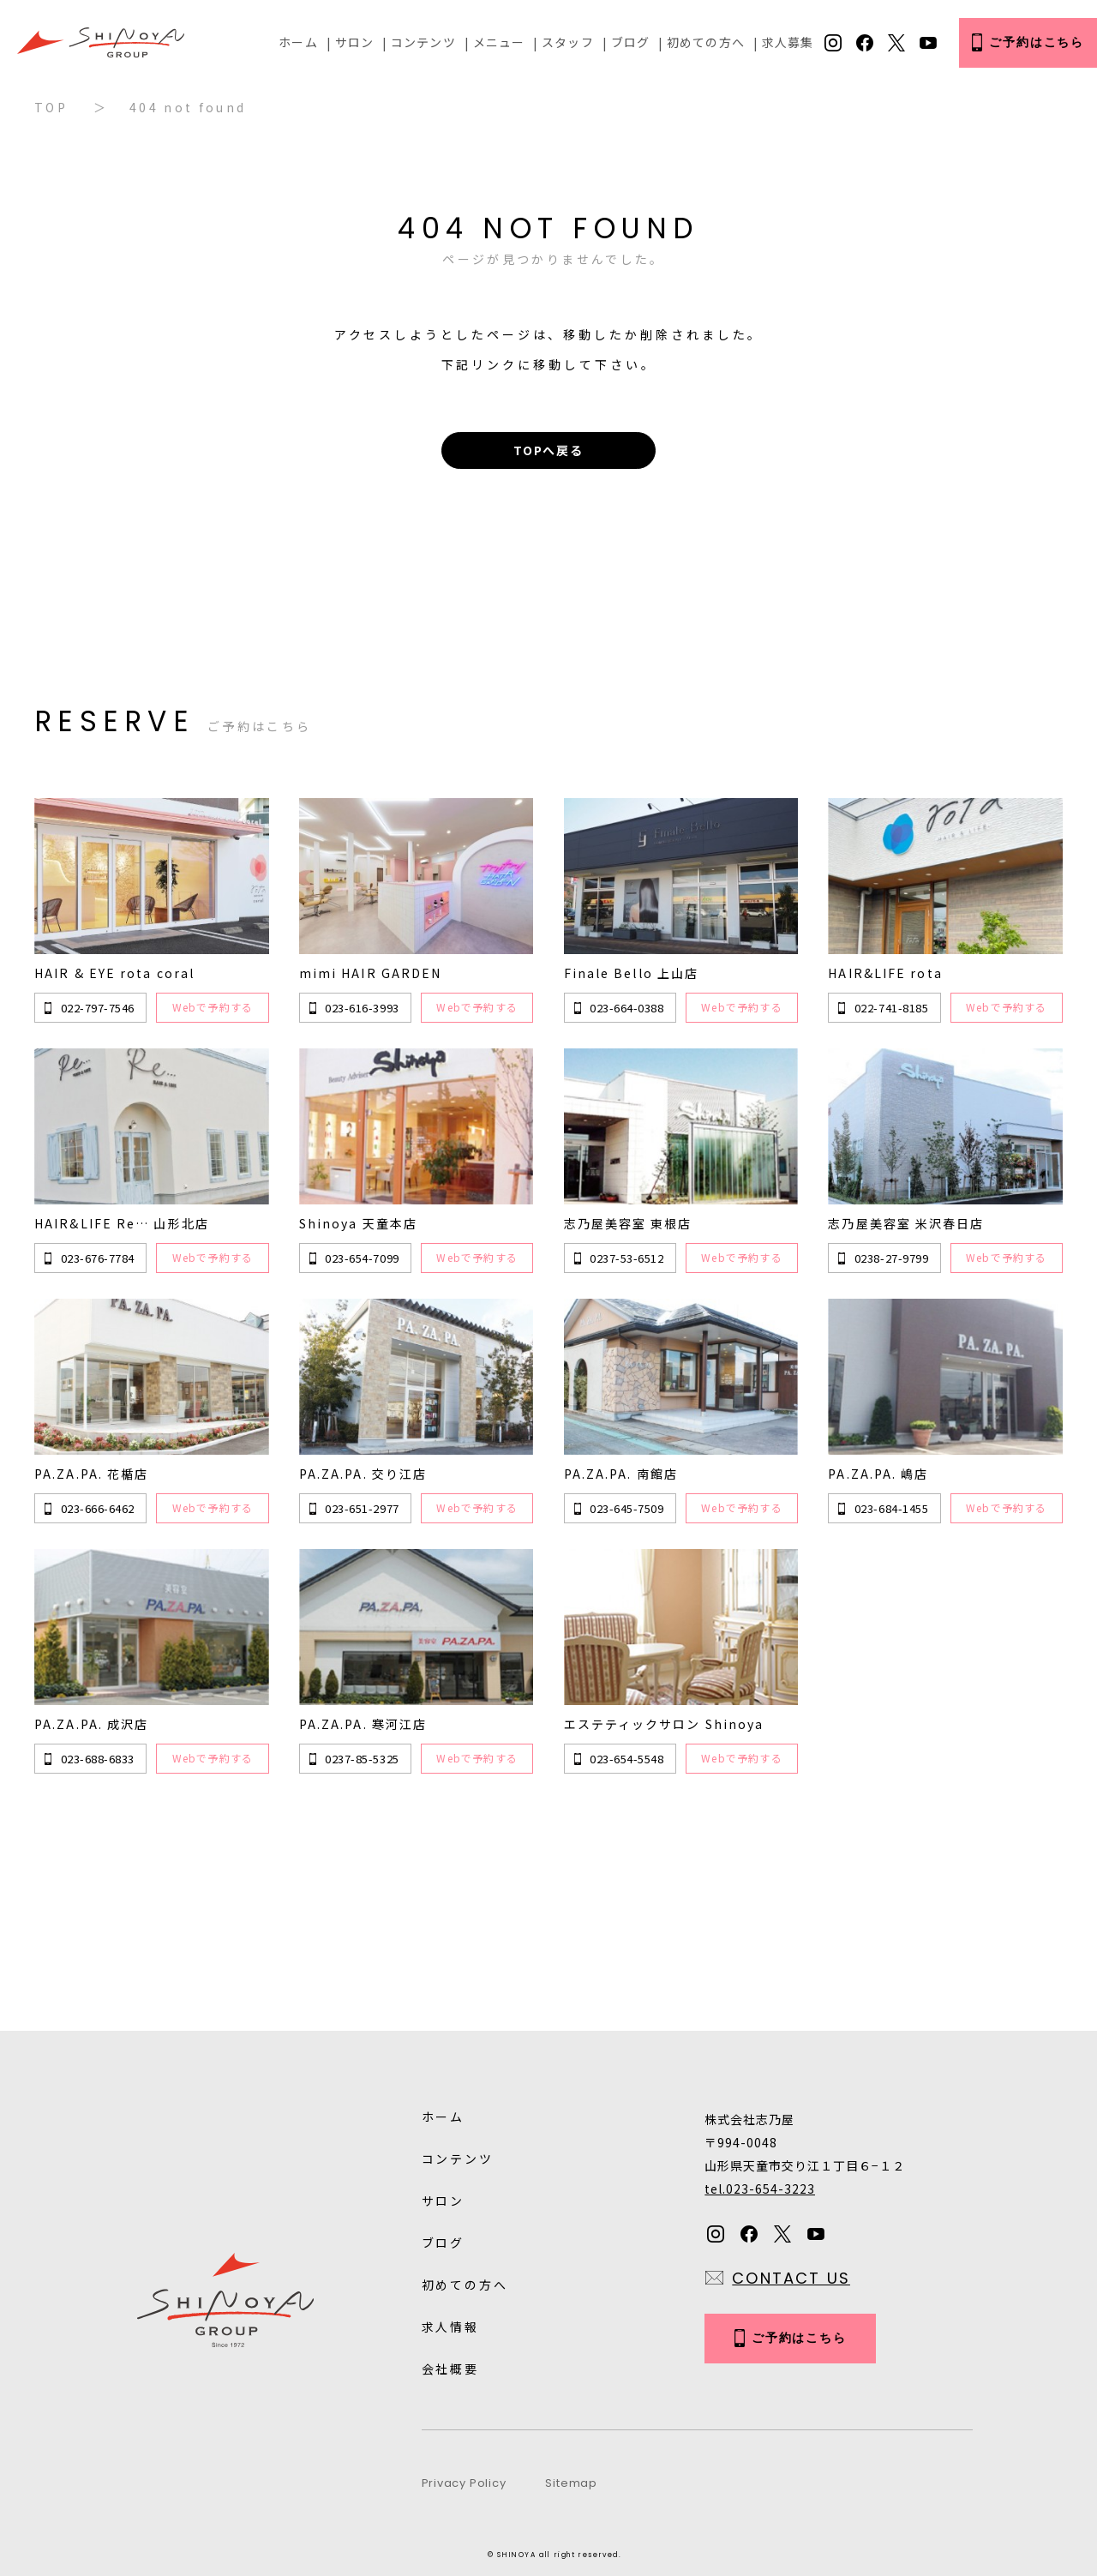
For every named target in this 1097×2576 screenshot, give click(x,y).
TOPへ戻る (548, 450)
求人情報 (450, 2326)
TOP (51, 107)
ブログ (630, 42)
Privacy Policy (464, 2483)
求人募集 (787, 42)
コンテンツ (423, 42)
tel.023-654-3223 (759, 2188)
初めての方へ (706, 42)
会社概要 (450, 2368)
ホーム (298, 42)
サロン (354, 42)
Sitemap (570, 2483)
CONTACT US (791, 2278)
